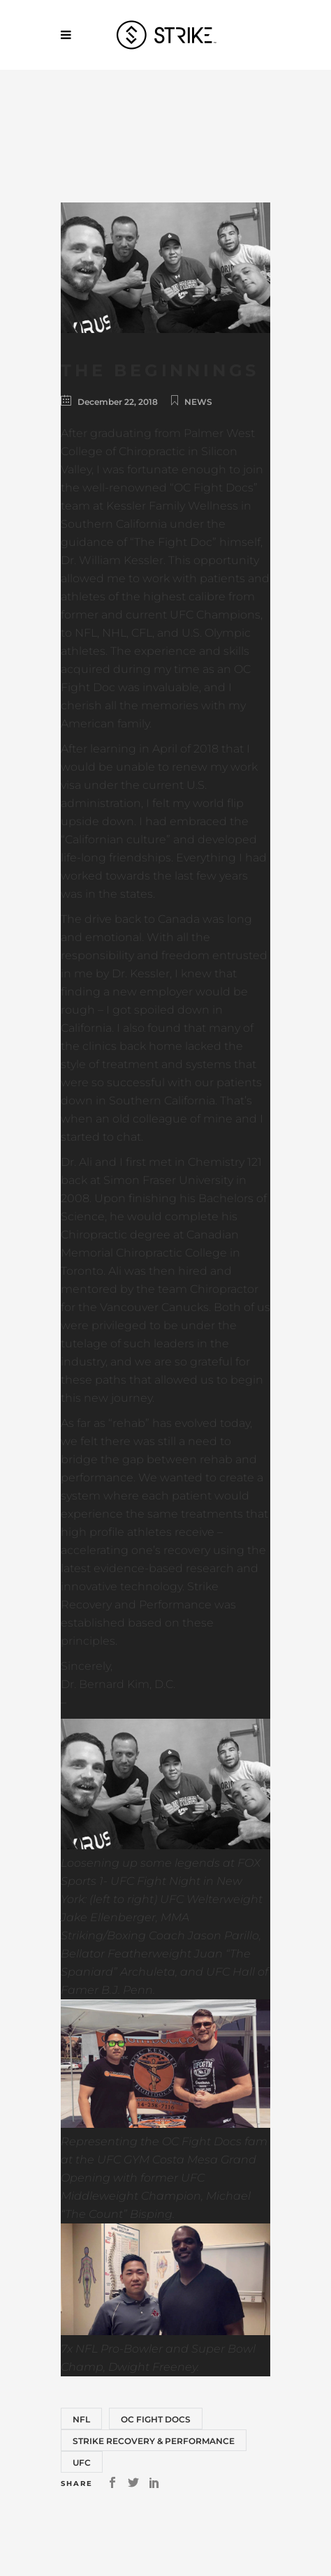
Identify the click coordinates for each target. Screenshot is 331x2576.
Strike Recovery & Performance (154, 2441)
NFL (81, 2419)
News (198, 402)
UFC (82, 2462)
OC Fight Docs (156, 2419)
